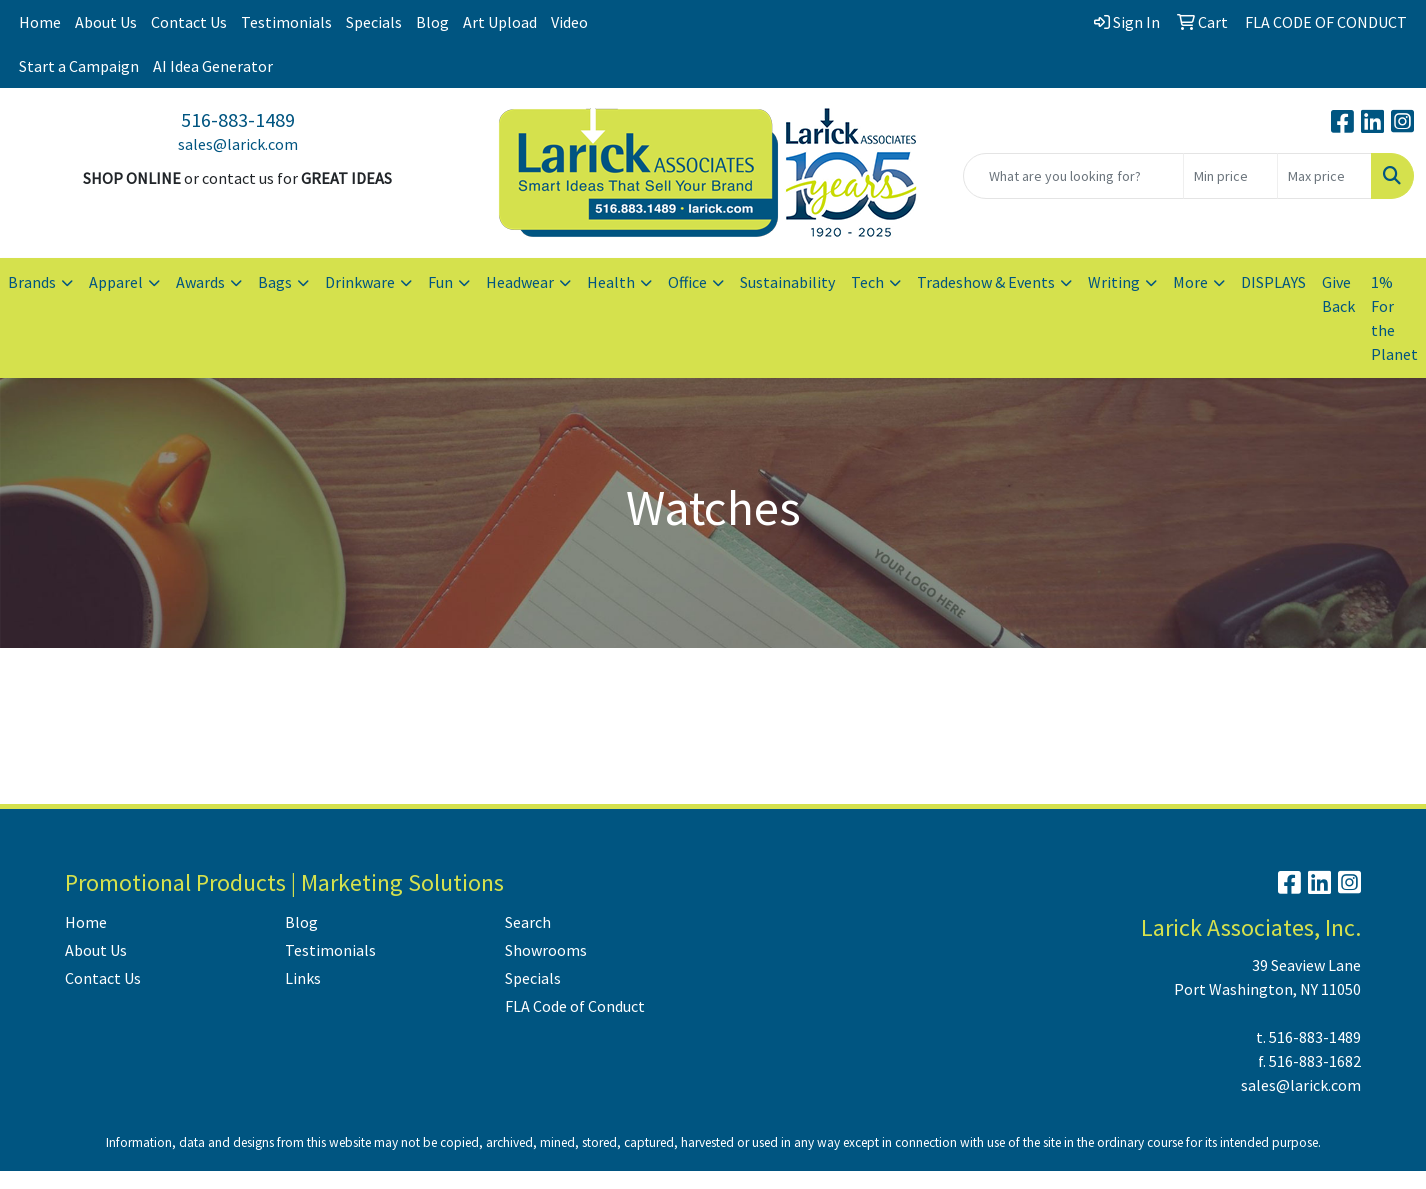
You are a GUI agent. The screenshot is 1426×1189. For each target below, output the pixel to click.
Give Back (1338, 294)
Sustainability (787, 282)
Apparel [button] (116, 282)
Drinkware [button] (360, 282)
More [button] (1190, 282)
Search (528, 922)
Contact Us (189, 22)
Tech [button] (867, 282)
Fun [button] (440, 282)
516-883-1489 (238, 119)
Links (303, 978)
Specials (374, 22)
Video (569, 22)
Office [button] (687, 282)
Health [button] (611, 282)
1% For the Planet (1394, 318)
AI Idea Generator (213, 66)
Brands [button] (32, 282)
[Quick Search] (1073, 176)
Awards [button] (200, 282)
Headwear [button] (520, 282)
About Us (106, 22)
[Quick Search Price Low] (1230, 176)
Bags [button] (275, 282)
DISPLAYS (1273, 282)
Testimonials (286, 22)
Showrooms (546, 950)
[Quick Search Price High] (1324, 176)
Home (40, 22)
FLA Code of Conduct (575, 1006)
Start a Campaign (79, 66)
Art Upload (500, 22)
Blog (432, 22)
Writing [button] (1114, 282)
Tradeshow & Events (986, 282)
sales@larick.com (238, 144)
